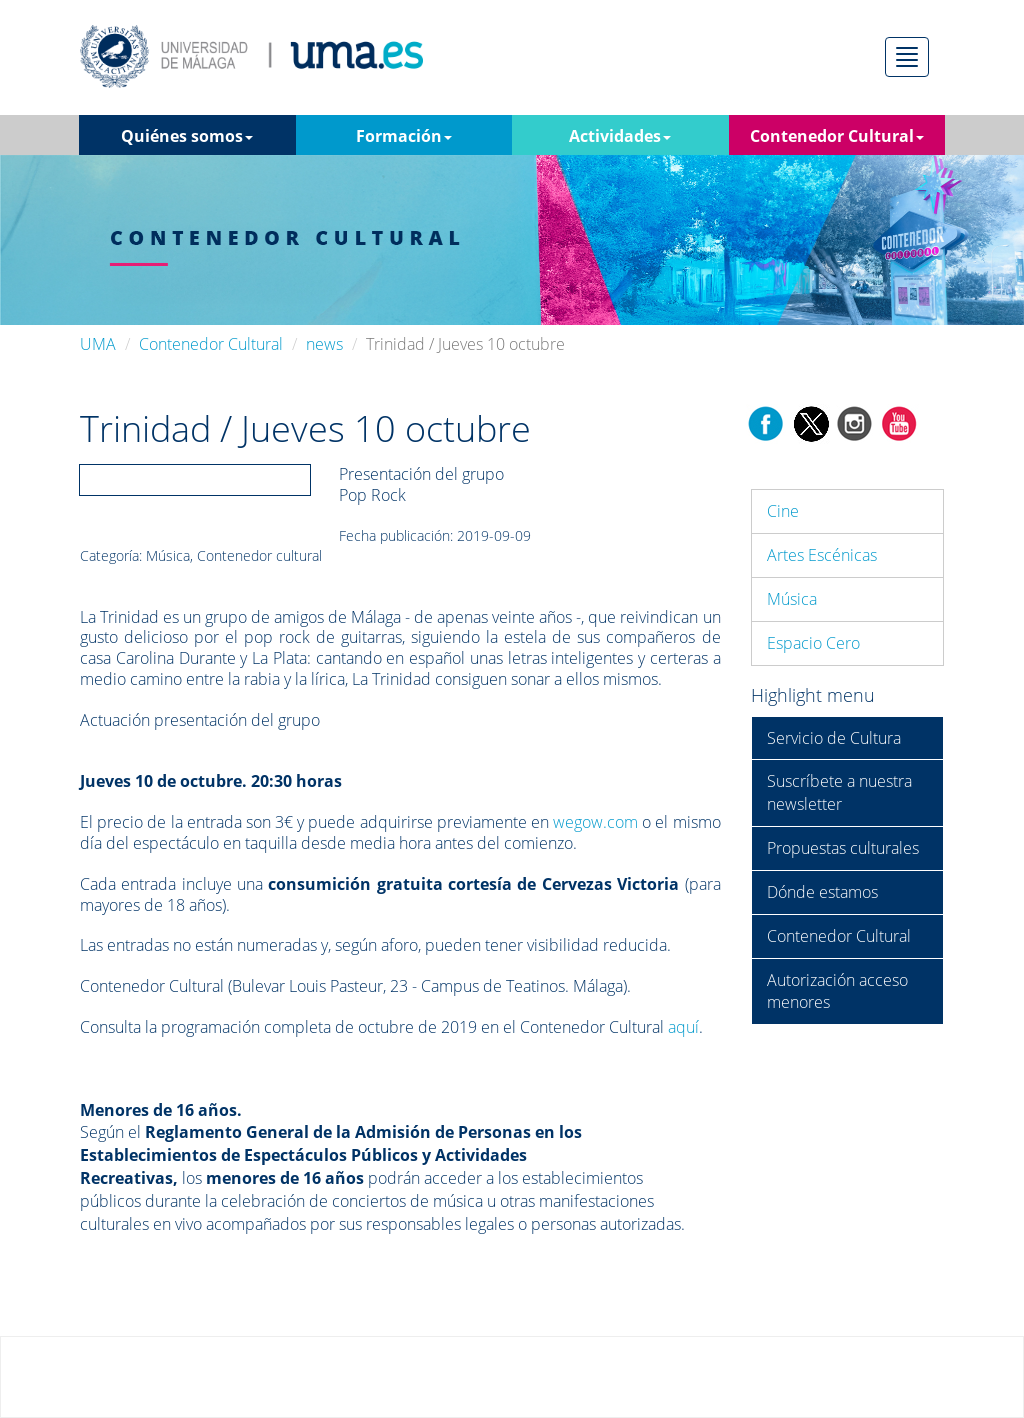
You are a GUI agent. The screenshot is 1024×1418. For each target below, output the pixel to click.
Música (792, 599)
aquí (683, 1027)
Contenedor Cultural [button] (837, 136)
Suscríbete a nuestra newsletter (839, 792)
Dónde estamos (822, 892)
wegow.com (595, 822)
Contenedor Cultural (211, 344)
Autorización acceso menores (837, 991)
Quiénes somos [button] (187, 136)
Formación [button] (404, 136)
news (324, 344)
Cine (783, 511)
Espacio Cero (813, 643)
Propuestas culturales (843, 848)
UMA (98, 344)
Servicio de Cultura (834, 738)
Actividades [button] (620, 136)
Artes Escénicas (822, 555)
